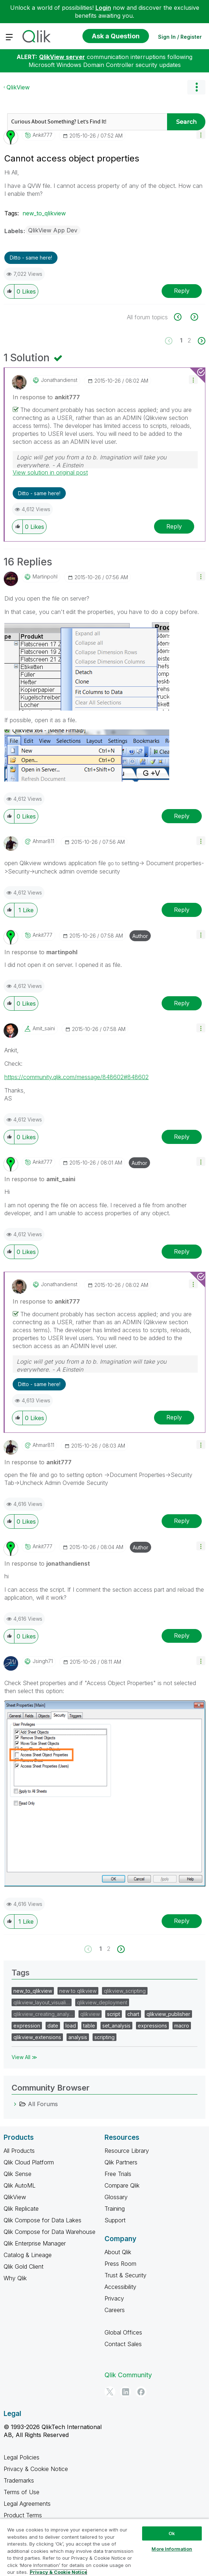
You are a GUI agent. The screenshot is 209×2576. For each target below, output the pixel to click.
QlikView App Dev (52, 230)
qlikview (90, 2014)
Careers (114, 2310)
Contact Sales (123, 2344)
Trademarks (19, 2480)
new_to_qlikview (44, 213)
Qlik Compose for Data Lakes (42, 2220)
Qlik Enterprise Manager (35, 2243)
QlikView (18, 87)
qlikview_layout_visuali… (41, 2002)
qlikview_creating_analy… (43, 2014)
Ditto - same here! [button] (31, 257)
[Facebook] (141, 2391)
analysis (77, 2037)
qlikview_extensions (37, 2037)
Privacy (114, 2298)
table (89, 2026)
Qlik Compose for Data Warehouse (49, 2231)
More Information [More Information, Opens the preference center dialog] (172, 2549)
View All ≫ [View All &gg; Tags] (24, 2057)
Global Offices (123, 2332)
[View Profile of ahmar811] (43, 841)
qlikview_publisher (168, 2014)
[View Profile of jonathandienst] (59, 380)
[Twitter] (109, 2391)
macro (181, 2026)
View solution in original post (50, 472)
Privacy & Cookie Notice (36, 2468)
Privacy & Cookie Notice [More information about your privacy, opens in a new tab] (58, 2572)
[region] (104, 2547)
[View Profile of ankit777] (42, 135)
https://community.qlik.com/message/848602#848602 (76, 1077)
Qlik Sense (17, 2173)
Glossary (116, 2197)
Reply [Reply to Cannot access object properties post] (181, 290)
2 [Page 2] (189, 340)
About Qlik (117, 2252)
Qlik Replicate (21, 2208)
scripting (104, 2037)
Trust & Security (125, 2275)
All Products (19, 2150)
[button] (200, 134)
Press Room (120, 2263)
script (113, 2014)
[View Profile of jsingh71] (43, 1661)
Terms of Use (21, 2492)
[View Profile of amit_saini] (44, 1028)
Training (114, 2208)
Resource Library (126, 2150)
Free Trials (117, 2173)
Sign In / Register (180, 37)
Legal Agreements (27, 2503)
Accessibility (120, 2286)
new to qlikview (78, 1991)
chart (133, 2014)
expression (26, 2026)
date (52, 2026)
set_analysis (116, 2026)
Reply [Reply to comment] (174, 526)
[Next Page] (200, 341)
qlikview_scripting (125, 1991)
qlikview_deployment (102, 2002)
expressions (152, 2026)
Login (103, 7)
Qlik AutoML (19, 2185)
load (70, 2026)
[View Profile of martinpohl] (45, 576)
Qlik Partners (120, 2162)
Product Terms (23, 2515)
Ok (172, 2533)
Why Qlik (15, 2278)
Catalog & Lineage (28, 2255)
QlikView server (62, 56)
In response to (46, 397)
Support (114, 2220)
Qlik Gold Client (23, 2266)
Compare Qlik (122, 2185)
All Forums (43, 2104)
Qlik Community (128, 2375)
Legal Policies (21, 2457)
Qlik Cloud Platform (29, 2162)
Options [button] (196, 87)
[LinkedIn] (125, 2391)
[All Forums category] (15, 2104)
